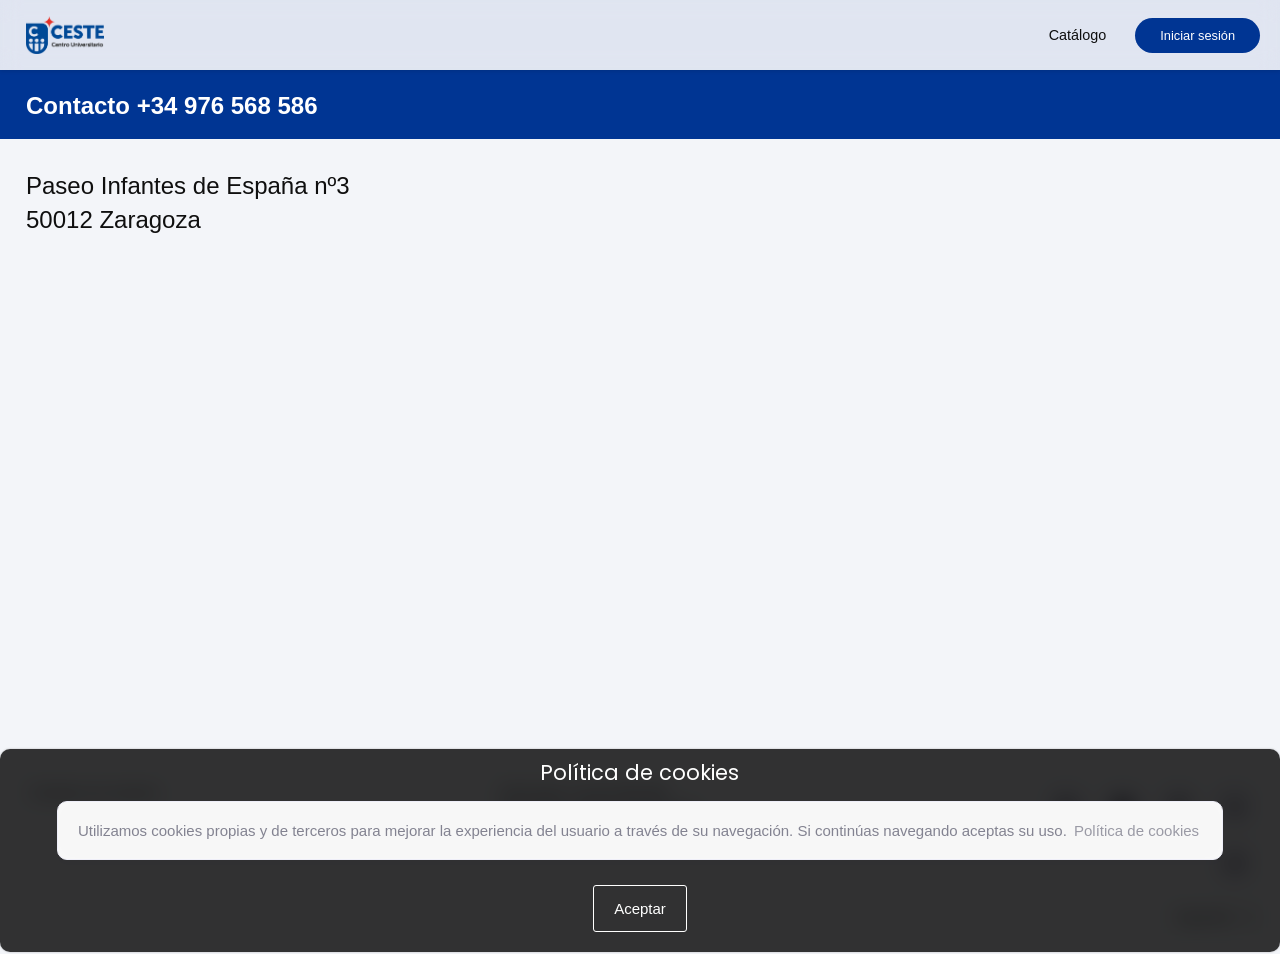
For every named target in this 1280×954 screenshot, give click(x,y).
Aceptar (640, 908)
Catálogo (1078, 35)
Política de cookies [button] (1136, 830)
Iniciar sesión (1197, 35)
